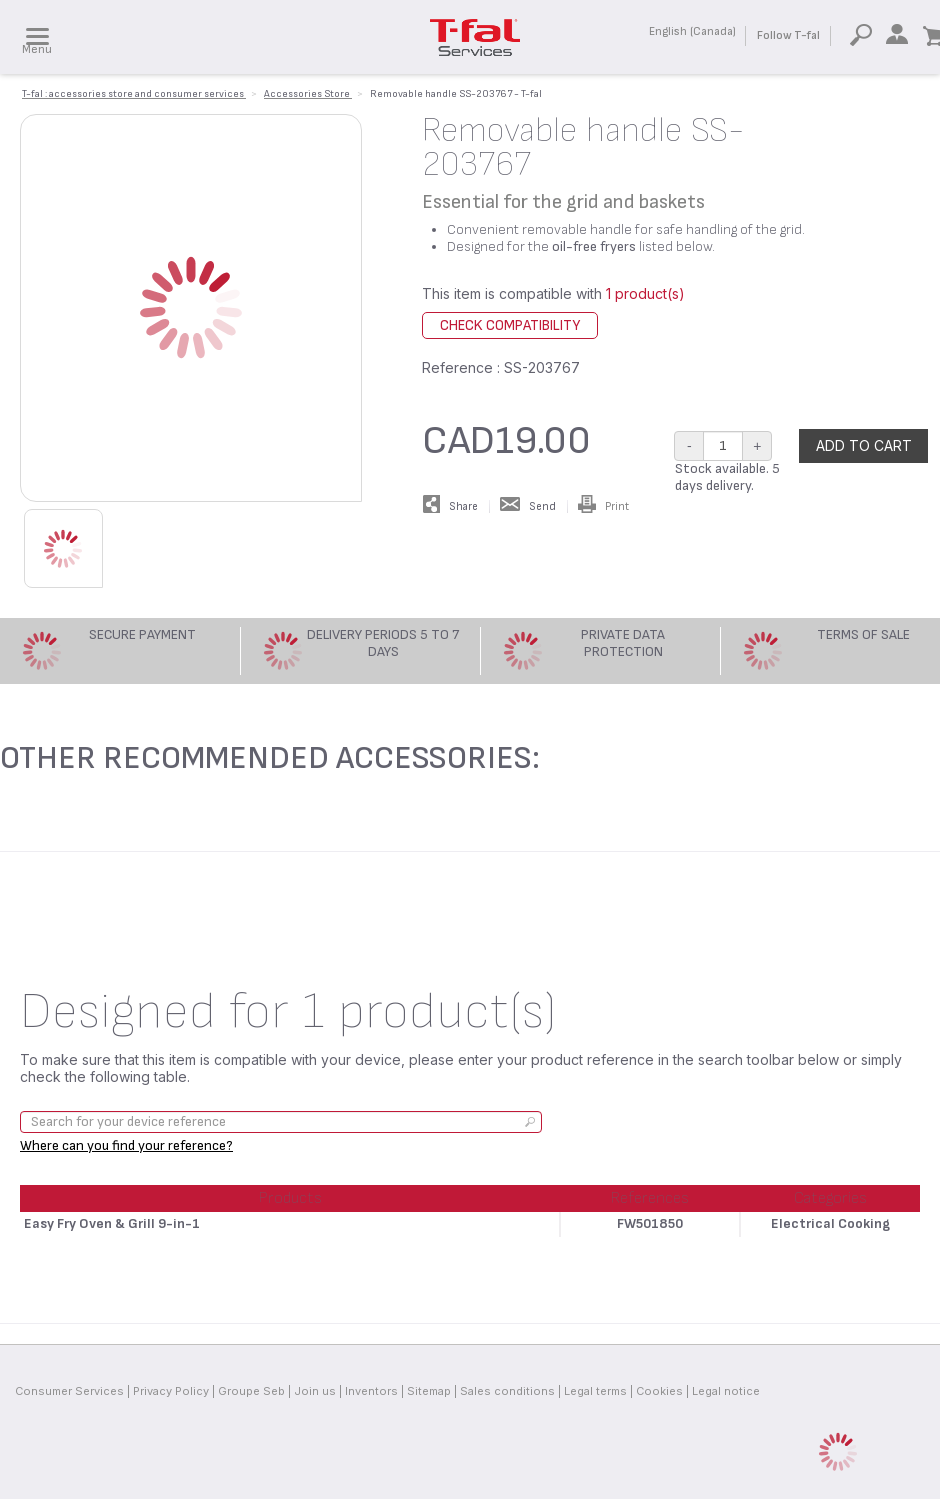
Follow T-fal (788, 35)
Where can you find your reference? (126, 1145)
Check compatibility (510, 325)
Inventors (371, 1391)
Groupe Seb (251, 1391)
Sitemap (429, 1391)
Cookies (659, 1391)
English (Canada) (692, 31)
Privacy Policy (171, 1391)
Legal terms (595, 1391)
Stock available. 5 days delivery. (727, 477)
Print (603, 506)
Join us (315, 1391)
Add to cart (864, 445)
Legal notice (726, 1391)
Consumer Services (69, 1391)
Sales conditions (507, 1391)
